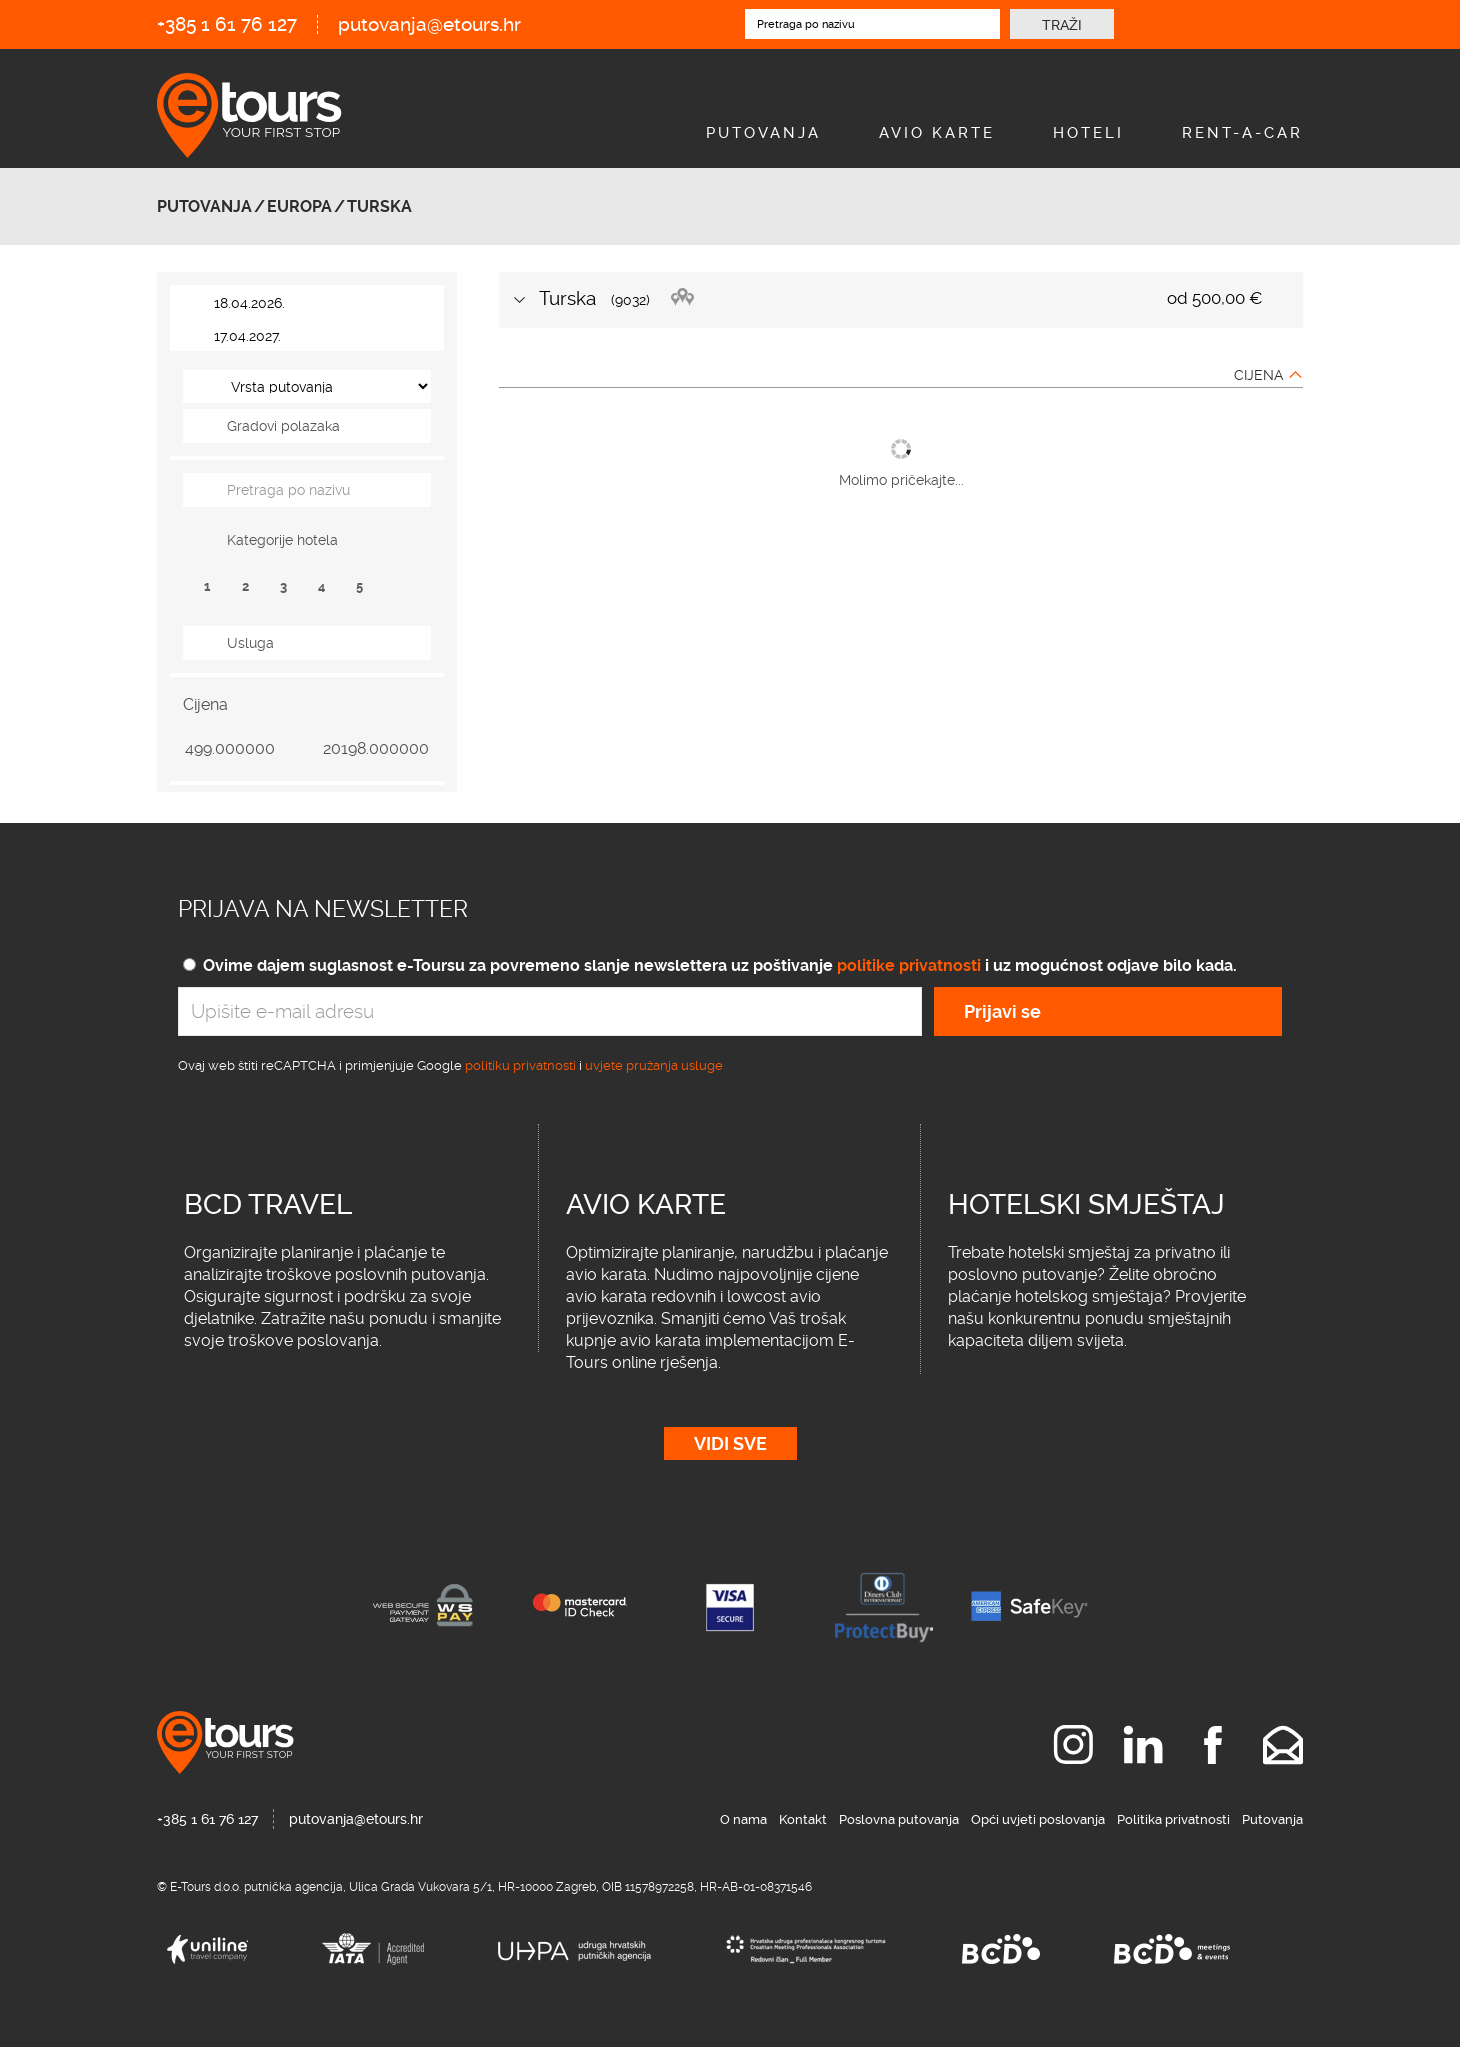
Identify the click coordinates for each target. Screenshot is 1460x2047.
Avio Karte (937, 133)
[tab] (307, 426)
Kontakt (803, 1819)
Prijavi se (1002, 1011)
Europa (299, 206)
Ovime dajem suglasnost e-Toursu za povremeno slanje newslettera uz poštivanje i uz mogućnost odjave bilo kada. (720, 965)
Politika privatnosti (1173, 1819)
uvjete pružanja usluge (654, 1065)
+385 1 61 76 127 (227, 24)
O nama (743, 1819)
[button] (307, 426)
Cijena (1258, 375)
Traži (1062, 25)
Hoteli (1088, 133)
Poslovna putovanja (899, 1819)
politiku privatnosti (520, 1065)
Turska (379, 206)
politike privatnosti (909, 965)
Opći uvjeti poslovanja (1038, 1819)
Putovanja (763, 133)
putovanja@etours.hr (429, 24)
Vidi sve (730, 1443)
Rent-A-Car (1242, 133)
